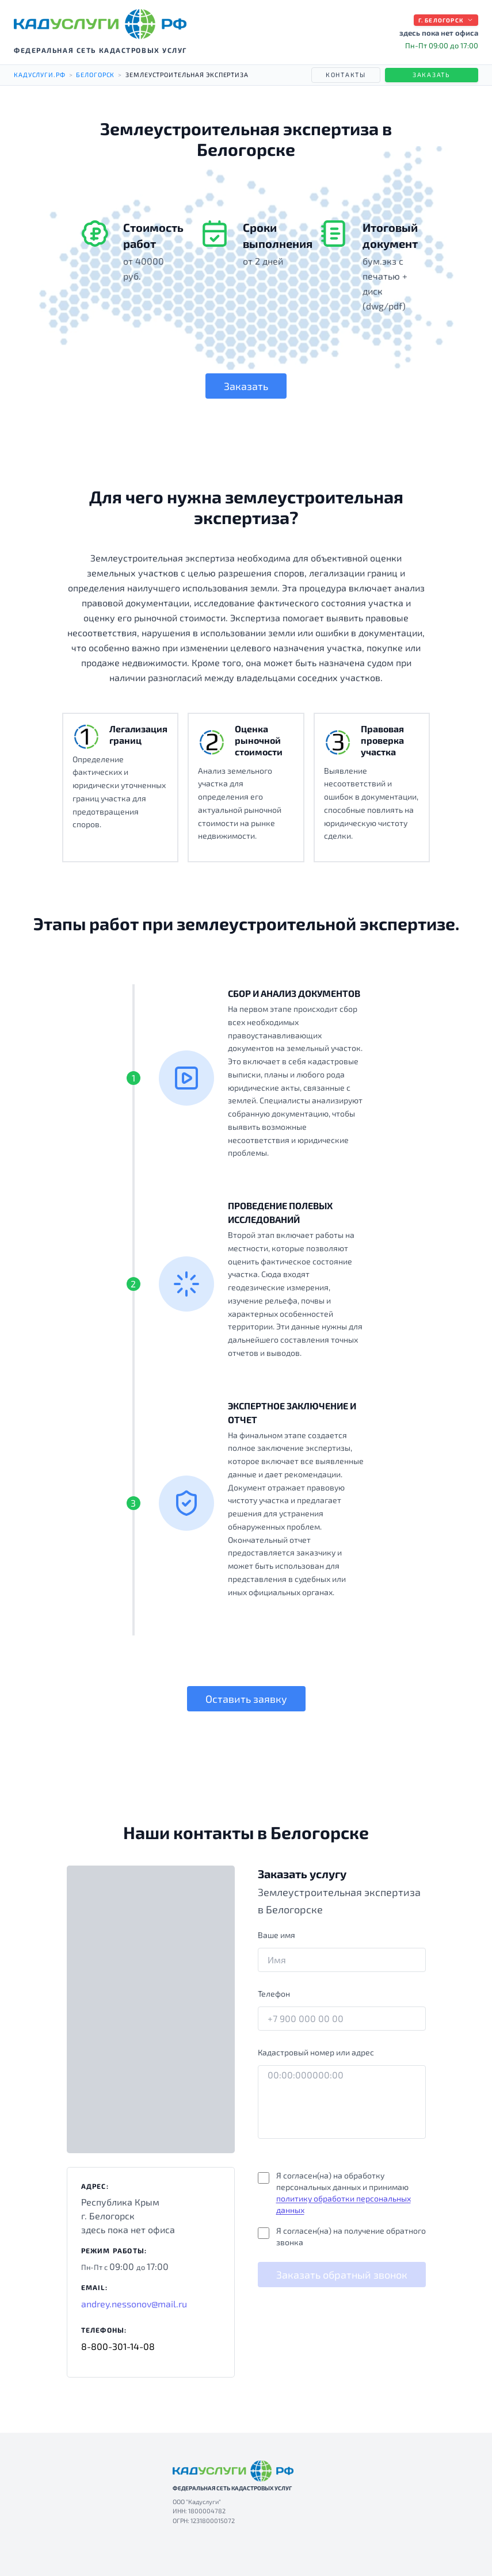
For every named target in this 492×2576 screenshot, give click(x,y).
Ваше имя (276, 1935)
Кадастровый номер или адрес (316, 2052)
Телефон (274, 1993)
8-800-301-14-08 (118, 2346)
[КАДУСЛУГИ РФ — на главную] (100, 24)
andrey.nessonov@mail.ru (134, 2303)
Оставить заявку (246, 1698)
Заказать (432, 74)
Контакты (346, 74)
